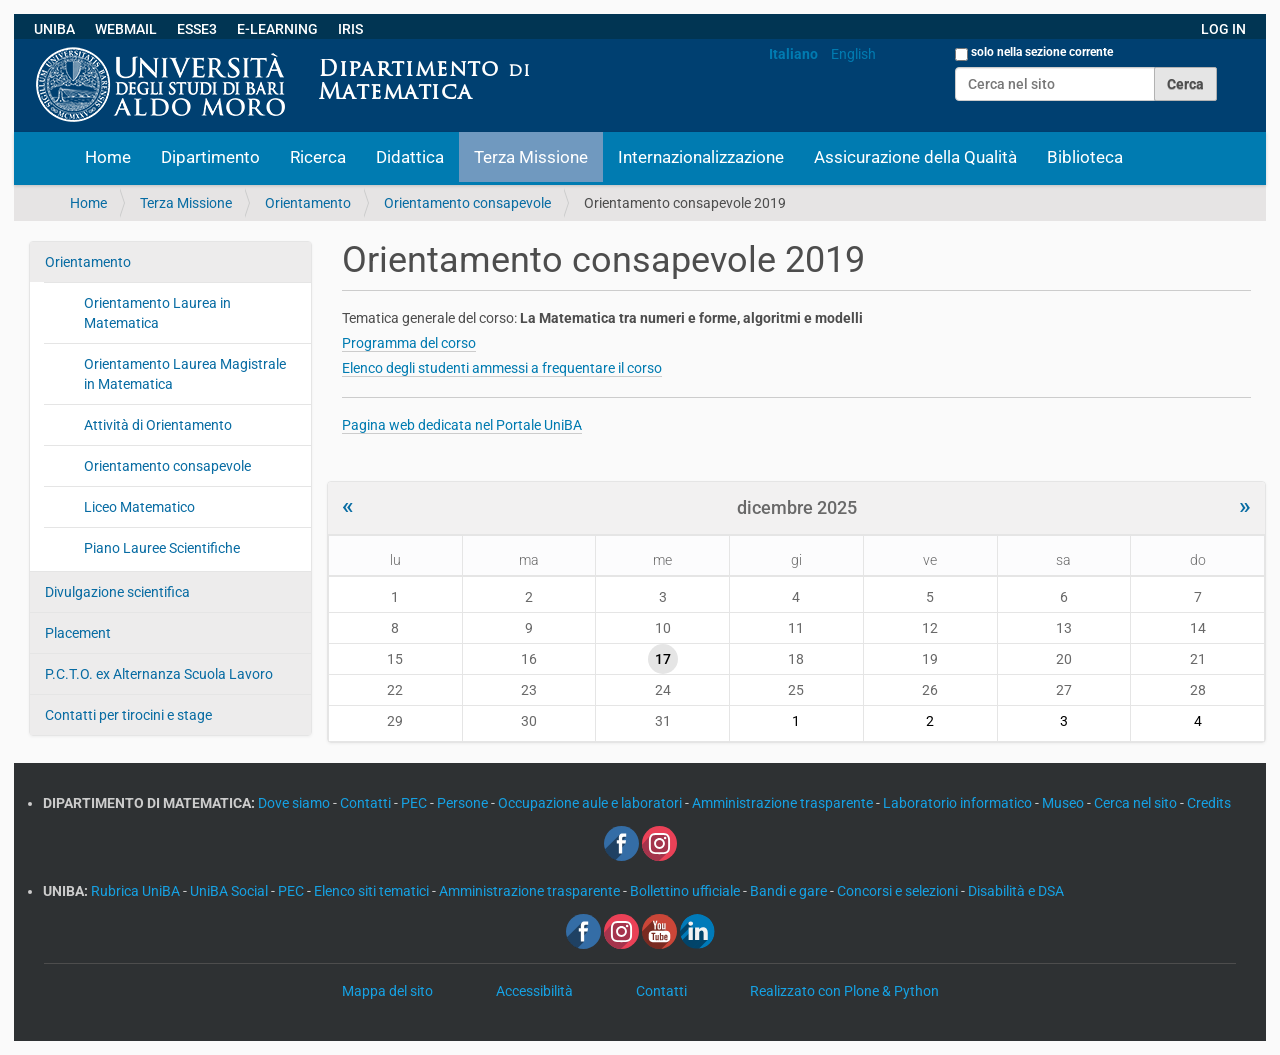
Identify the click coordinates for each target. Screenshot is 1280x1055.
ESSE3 (197, 29)
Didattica (410, 157)
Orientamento (308, 203)
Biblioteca (1085, 157)
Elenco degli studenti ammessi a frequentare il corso (502, 368)
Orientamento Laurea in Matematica (157, 313)
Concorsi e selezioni (899, 891)
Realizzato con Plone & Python (844, 991)
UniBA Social (229, 891)
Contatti (367, 803)
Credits (1209, 803)
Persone (464, 803)
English (853, 54)
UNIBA (54, 29)
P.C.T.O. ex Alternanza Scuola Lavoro (159, 674)
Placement (78, 633)
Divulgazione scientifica (117, 592)
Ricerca (318, 157)
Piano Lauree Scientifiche (162, 548)
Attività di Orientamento (158, 425)
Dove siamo (295, 803)
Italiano (793, 54)
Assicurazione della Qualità (915, 157)
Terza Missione (531, 157)
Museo (1064, 803)
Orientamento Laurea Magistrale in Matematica (185, 374)
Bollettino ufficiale (686, 891)
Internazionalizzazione (701, 157)
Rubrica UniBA (137, 891)
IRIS (350, 29)
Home (108, 157)
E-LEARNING (277, 29)
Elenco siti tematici (373, 891)
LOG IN (1223, 29)
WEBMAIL (126, 29)
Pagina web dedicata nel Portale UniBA (462, 425)
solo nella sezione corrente (1042, 52)
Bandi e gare (790, 891)
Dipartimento (210, 157)
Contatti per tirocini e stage (128, 715)
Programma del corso (409, 343)
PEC (415, 803)
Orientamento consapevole (467, 203)
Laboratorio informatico (959, 803)
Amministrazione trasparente (784, 803)
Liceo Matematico (139, 507)
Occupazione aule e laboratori (591, 803)
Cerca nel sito (1137, 803)
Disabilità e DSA (1016, 891)
